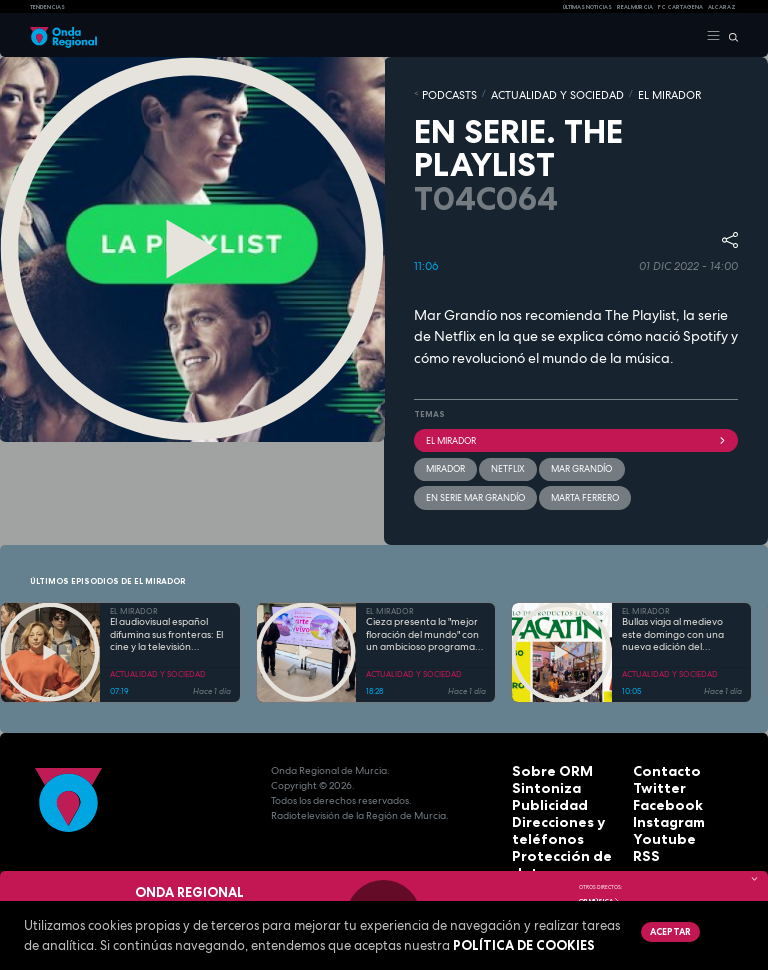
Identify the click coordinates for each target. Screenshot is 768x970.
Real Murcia (635, 7)
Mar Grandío (568, 460)
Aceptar (667, 930)
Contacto (657, 757)
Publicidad (539, 787)
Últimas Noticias (587, 7)
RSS (642, 832)
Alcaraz (722, 7)
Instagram (660, 802)
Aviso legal (541, 847)
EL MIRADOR (609, 93)
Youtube (655, 817)
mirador (444, 460)
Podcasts (441, 93)
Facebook (658, 787)
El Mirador (576, 434)
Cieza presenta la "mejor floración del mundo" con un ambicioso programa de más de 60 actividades (424, 622)
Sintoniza (536, 772)
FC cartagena (680, 7)
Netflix (501, 460)
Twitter (652, 772)
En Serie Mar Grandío (666, 460)
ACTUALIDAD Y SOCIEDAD (523, 93)
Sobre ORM (541, 757)
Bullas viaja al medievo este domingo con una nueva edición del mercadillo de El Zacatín (676, 622)
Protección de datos (564, 832)
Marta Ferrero (456, 486)
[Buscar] (729, 36)
